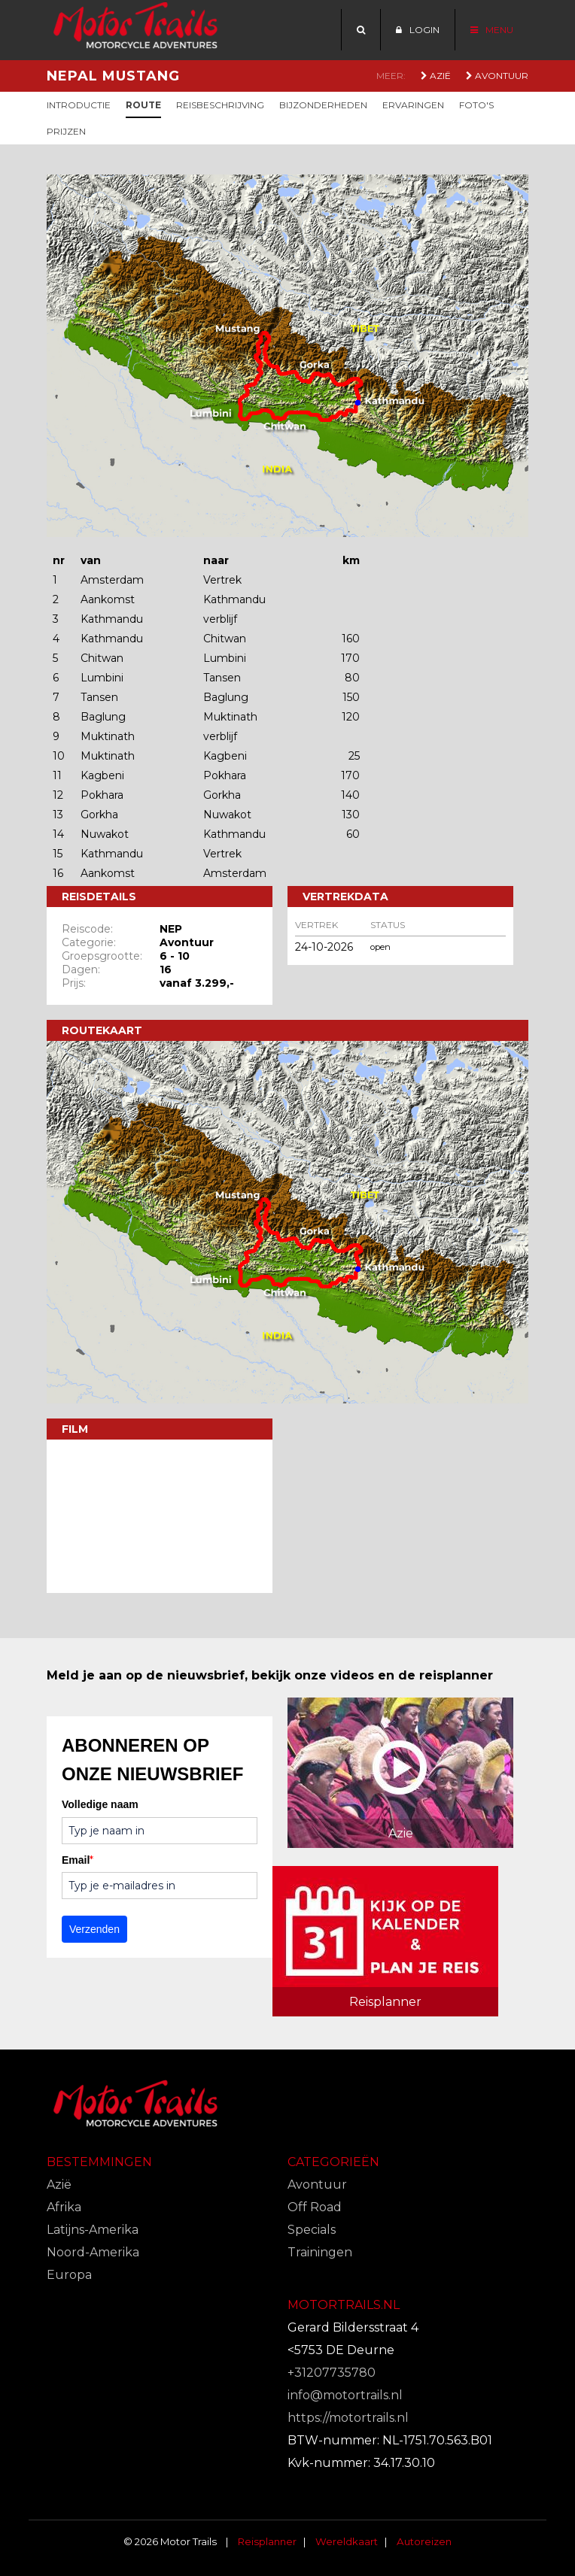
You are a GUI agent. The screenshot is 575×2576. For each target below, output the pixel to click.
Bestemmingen (99, 2162)
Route (143, 105)
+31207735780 (332, 2372)
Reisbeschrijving (220, 105)
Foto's (476, 105)
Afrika (64, 2207)
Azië (436, 75)
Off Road (315, 2207)
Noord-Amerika (93, 2252)
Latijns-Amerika (92, 2230)
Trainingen (320, 2252)
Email (77, 1860)
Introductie (79, 105)
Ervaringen (413, 105)
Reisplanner (267, 2541)
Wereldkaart (346, 2541)
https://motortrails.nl (348, 2418)
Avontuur (497, 75)
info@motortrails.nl (345, 2395)
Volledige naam (100, 1804)
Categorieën (333, 2162)
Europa (69, 2275)
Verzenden (94, 1929)
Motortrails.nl (344, 2305)
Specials (312, 2230)
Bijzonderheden (323, 105)
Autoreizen (424, 2541)
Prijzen (66, 131)
